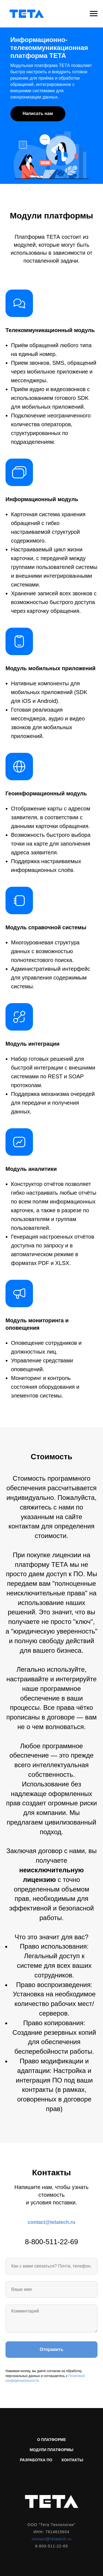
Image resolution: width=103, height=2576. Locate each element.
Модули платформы (51, 2450)
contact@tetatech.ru (52, 2222)
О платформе (51, 2439)
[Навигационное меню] (94, 13)
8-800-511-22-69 (51, 2242)
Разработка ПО (36, 2460)
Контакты (72, 2460)
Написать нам (38, 113)
